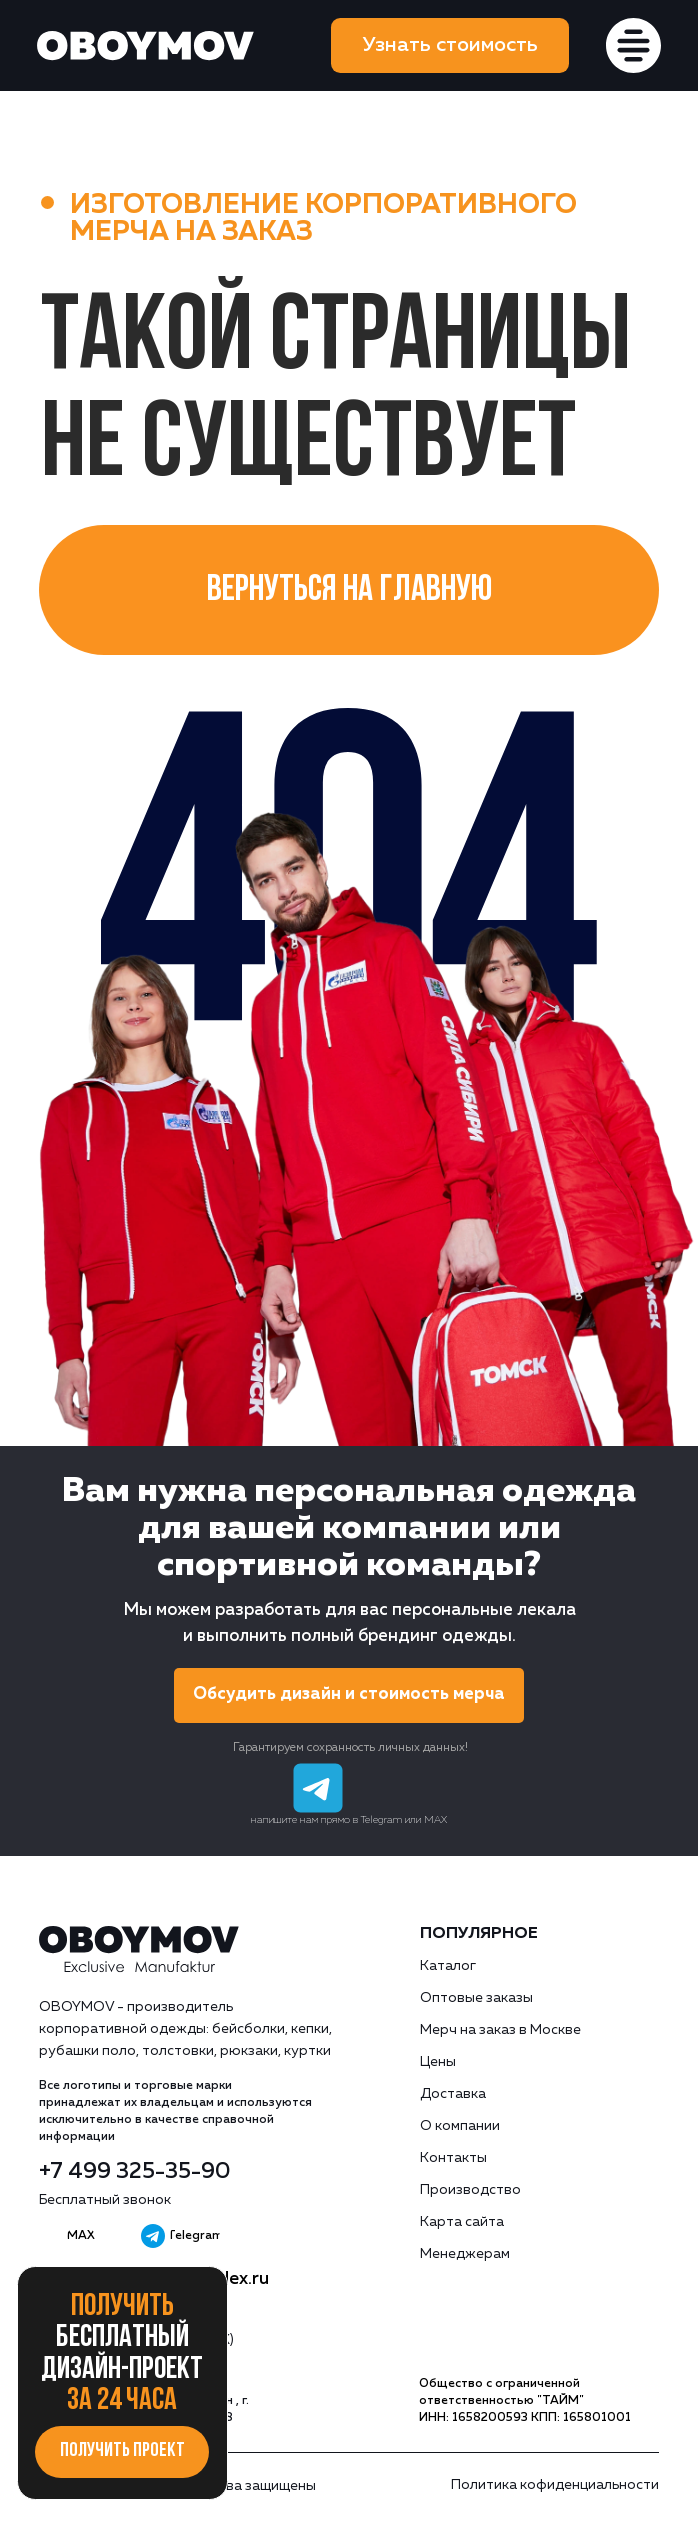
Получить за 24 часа (122, 2354)
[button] (450, 45)
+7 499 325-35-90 (134, 2172)
